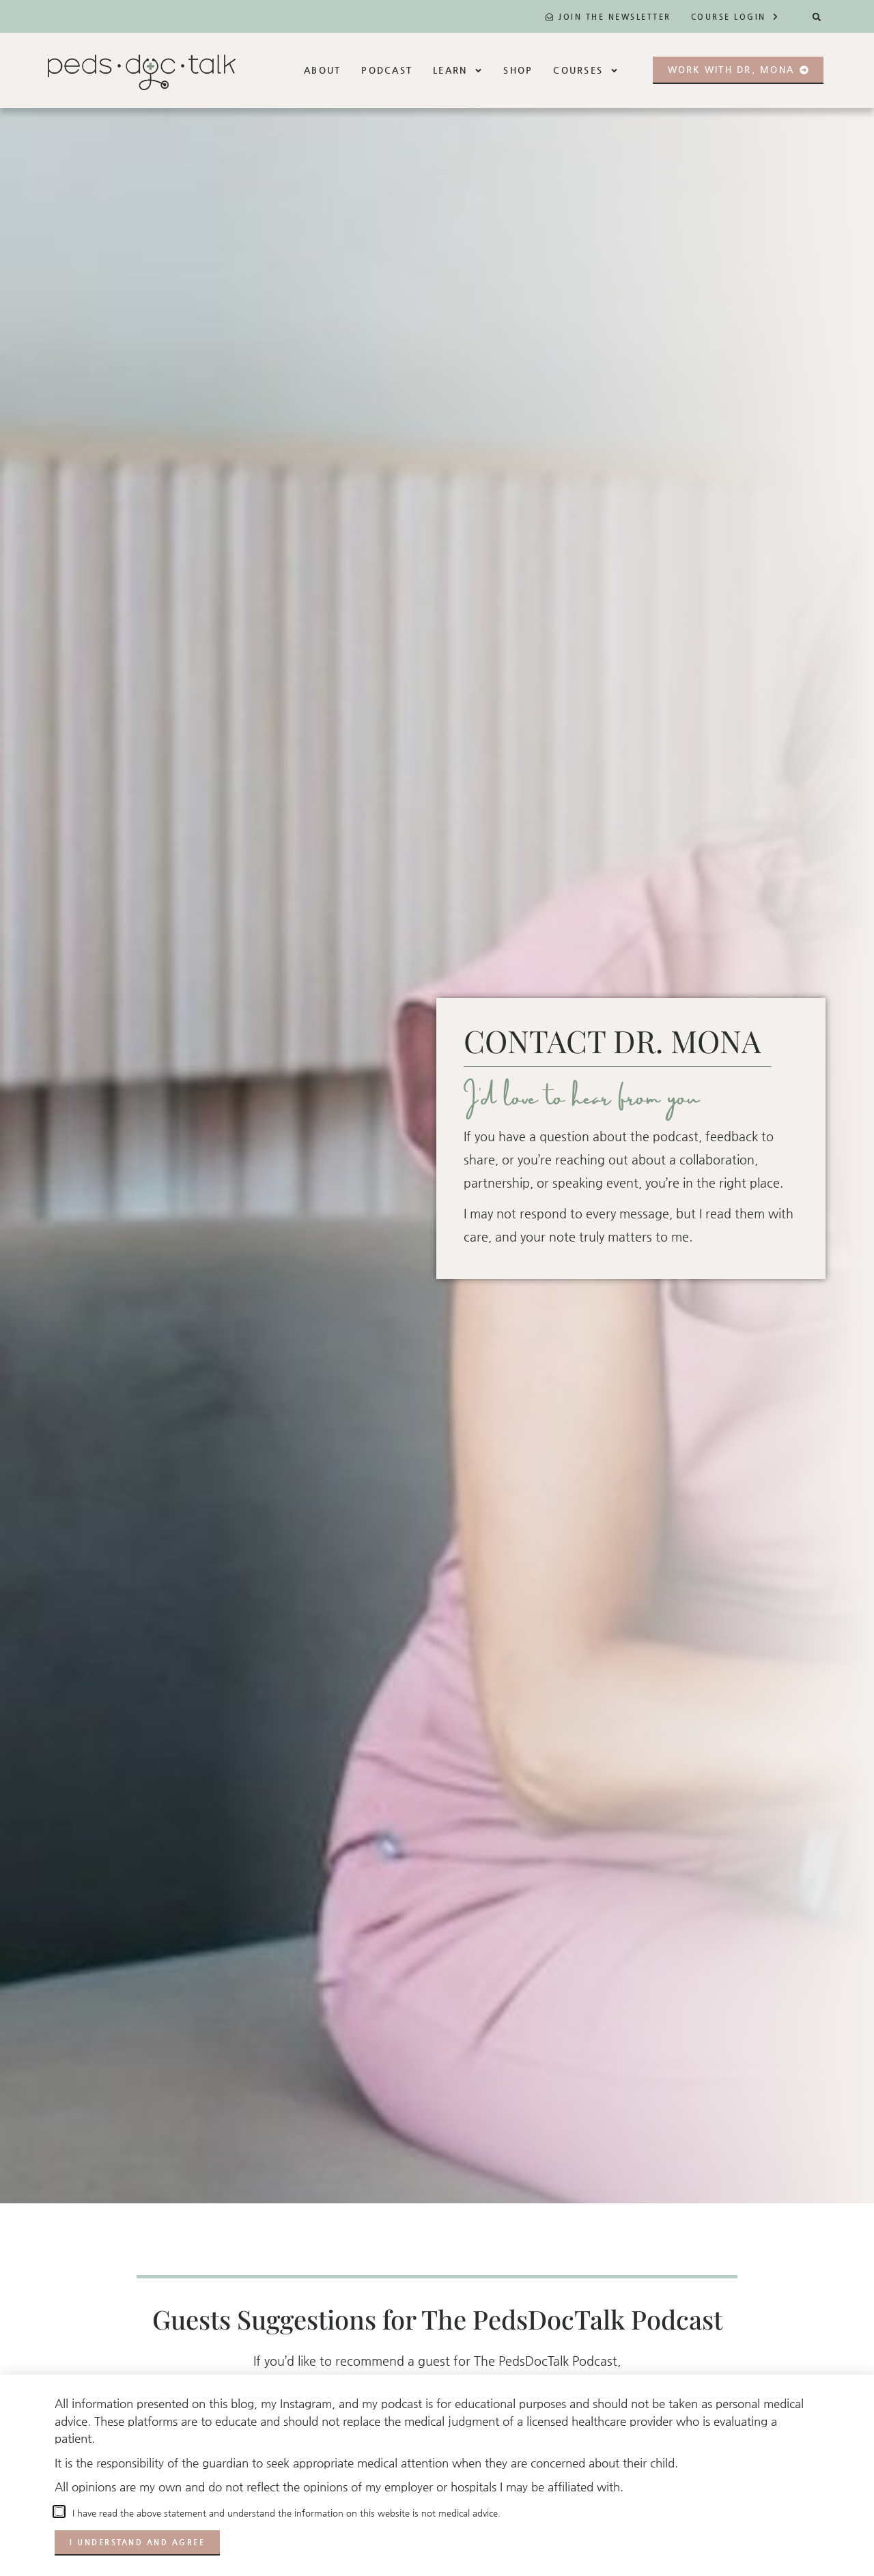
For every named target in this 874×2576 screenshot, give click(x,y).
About (322, 70)
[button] (817, 16)
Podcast (386, 70)
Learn (458, 70)
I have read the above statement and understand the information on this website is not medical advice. (284, 2513)
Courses (586, 70)
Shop (518, 70)
